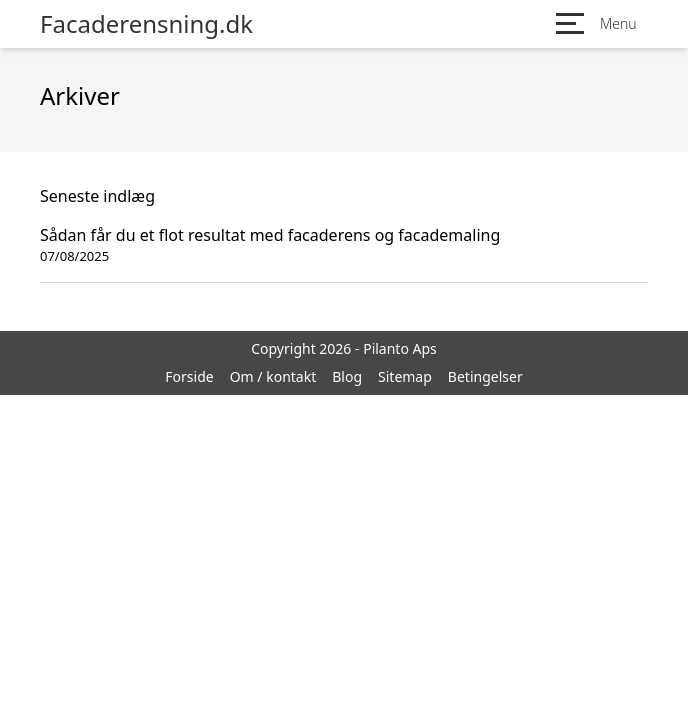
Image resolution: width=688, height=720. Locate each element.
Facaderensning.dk (146, 24)
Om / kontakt (273, 376)
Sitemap (405, 376)
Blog (347, 376)
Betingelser (485, 376)
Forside (189, 376)
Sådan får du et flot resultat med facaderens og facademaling (270, 235)
